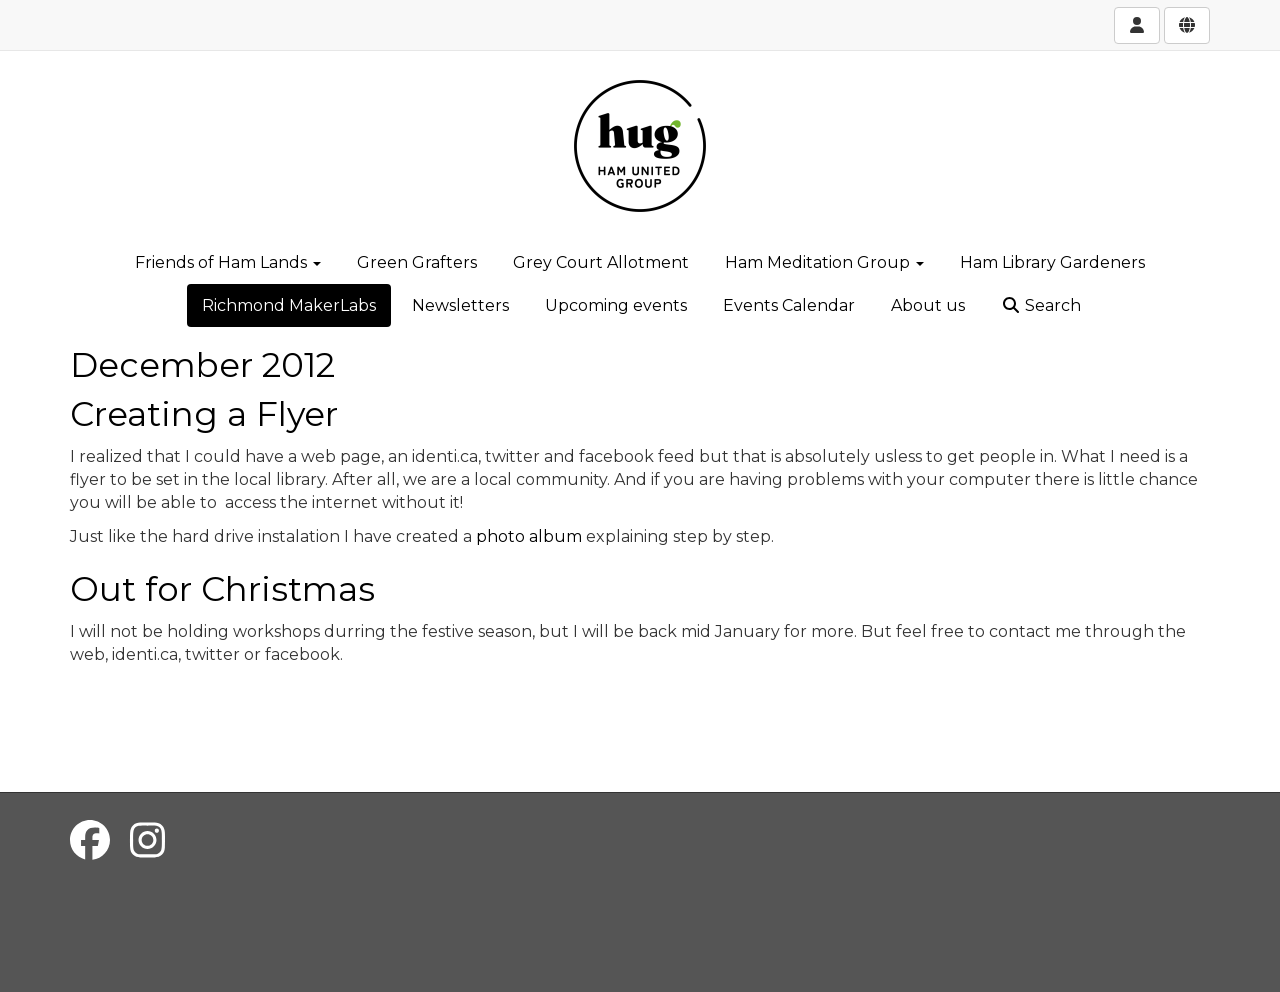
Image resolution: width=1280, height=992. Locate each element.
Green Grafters (417, 262)
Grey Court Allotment (601, 262)
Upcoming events (616, 305)
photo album (529, 536)
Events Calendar (789, 305)
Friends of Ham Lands (228, 262)
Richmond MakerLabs (289, 305)
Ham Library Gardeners (1052, 262)
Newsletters (460, 305)
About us (928, 305)
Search (1041, 305)
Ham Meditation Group (824, 262)
